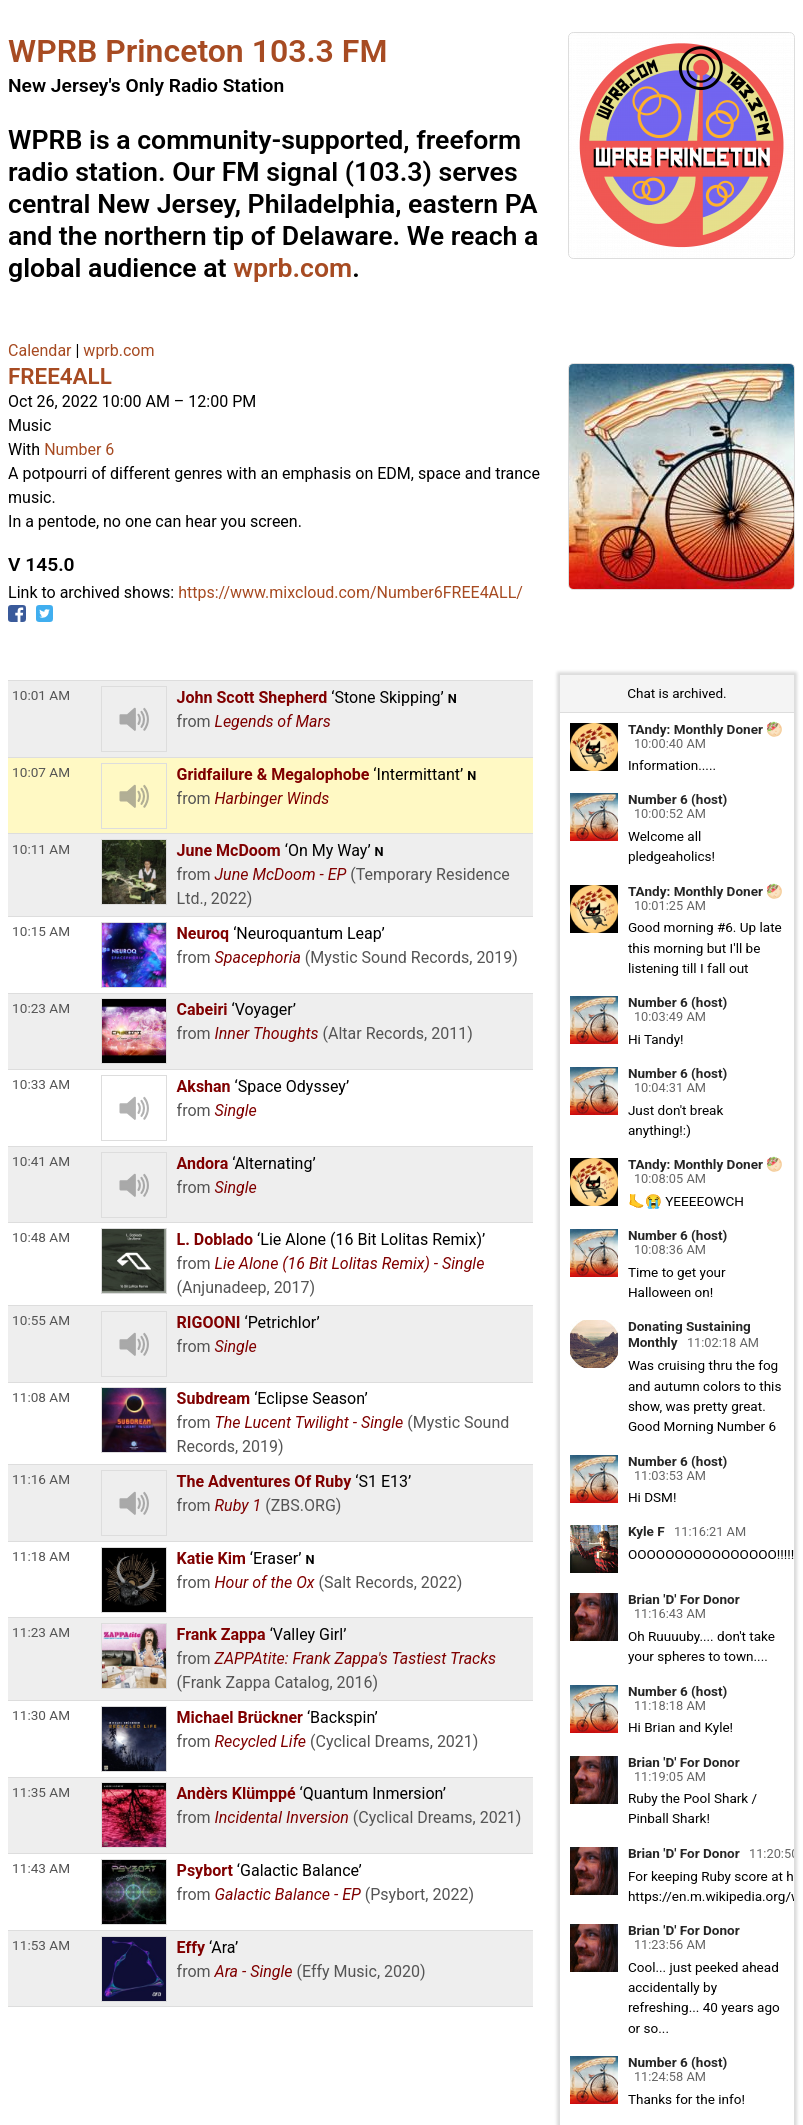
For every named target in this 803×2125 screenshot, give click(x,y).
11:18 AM (41, 1556)
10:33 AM (41, 1084)
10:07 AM (41, 772)
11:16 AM (41, 1479)
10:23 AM (41, 1008)
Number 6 (79, 449)
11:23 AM (41, 1632)
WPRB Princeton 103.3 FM (197, 51)
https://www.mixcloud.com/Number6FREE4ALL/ (350, 592)
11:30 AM (41, 1715)
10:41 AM (41, 1161)
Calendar (39, 350)
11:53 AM (41, 1945)
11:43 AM (41, 1868)
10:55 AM (41, 1320)
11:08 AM (41, 1397)
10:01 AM (41, 695)
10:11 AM (41, 849)
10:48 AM (41, 1237)
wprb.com (292, 268)
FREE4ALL (60, 376)
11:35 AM (41, 1792)
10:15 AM (41, 931)
